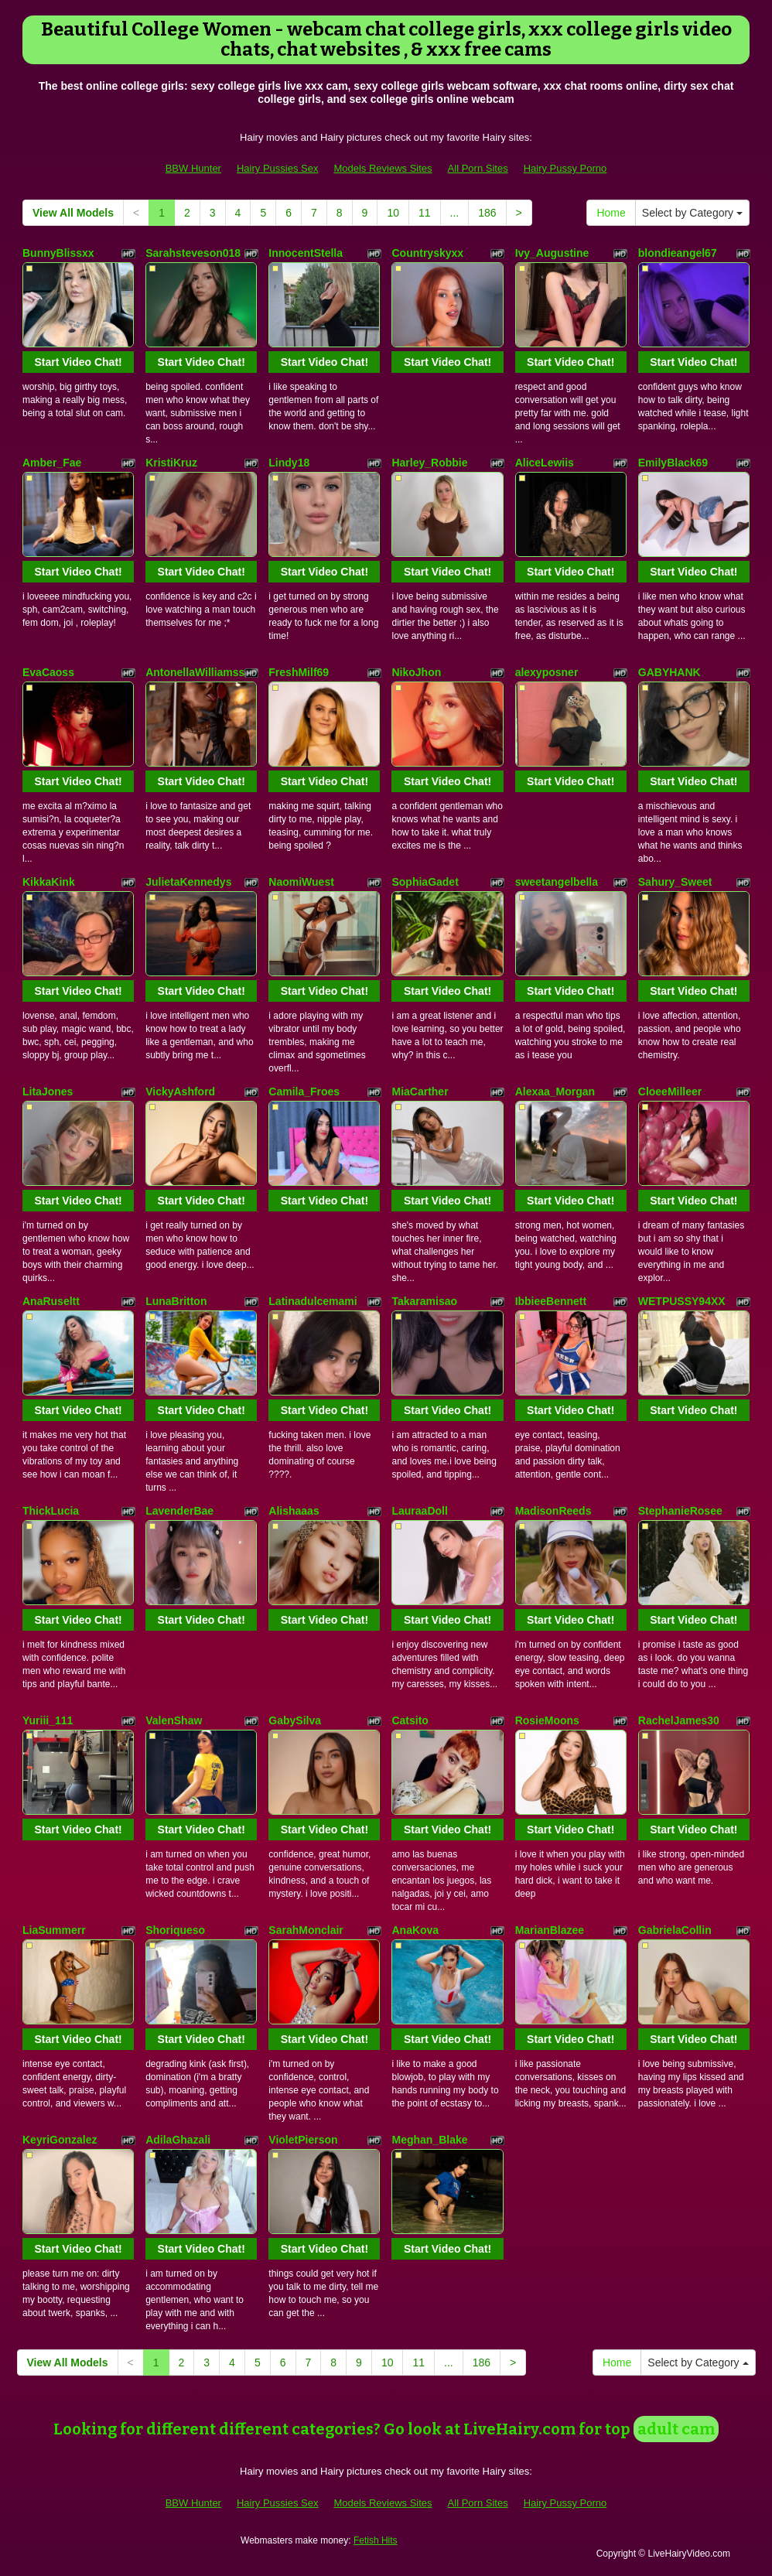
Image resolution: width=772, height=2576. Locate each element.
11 (424, 213)
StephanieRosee (680, 1511)
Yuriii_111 (47, 1720)
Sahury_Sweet (675, 882)
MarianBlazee (549, 1930)
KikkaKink (48, 882)
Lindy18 (288, 462)
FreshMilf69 (298, 672)
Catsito (409, 1720)
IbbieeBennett (551, 1301)
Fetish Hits (376, 2540)
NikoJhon (416, 672)
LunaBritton (176, 1301)
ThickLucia (50, 1511)
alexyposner (547, 672)
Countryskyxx (427, 253)
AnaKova (415, 1930)
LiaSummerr (54, 1930)
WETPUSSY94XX (682, 1301)
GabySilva (294, 1720)
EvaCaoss (48, 672)
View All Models (73, 213)
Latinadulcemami (312, 1301)
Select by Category (692, 213)
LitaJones (47, 1091)
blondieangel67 (677, 253)
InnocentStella (305, 253)
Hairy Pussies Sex (277, 168)
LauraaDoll (419, 1511)
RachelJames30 (678, 1720)
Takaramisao (424, 1301)
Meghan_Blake (429, 2140)
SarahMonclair (305, 1930)
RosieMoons (547, 1720)
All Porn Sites (478, 168)
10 (393, 213)
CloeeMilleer (670, 1091)
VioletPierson (302, 2140)
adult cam (676, 2429)
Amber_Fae (51, 462)
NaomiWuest (301, 882)
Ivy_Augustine (552, 253)
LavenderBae (179, 1511)
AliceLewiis (544, 462)
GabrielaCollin (675, 1930)
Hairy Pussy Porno (565, 168)
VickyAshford (180, 1091)
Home (610, 213)
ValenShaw (173, 1720)
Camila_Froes (304, 1091)
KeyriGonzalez (59, 2140)
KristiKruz (171, 462)
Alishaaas (293, 1511)
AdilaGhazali (177, 2140)
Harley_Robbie (429, 462)
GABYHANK (669, 672)
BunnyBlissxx (58, 253)
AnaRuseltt (51, 1301)
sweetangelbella (556, 882)
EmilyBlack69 (673, 462)
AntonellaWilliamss (194, 672)
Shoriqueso (175, 1930)
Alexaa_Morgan (555, 1091)
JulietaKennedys (188, 882)
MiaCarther (419, 1091)
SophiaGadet (424, 882)
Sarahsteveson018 (193, 253)
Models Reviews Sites (382, 168)
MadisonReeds (553, 1511)
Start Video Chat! (77, 362)
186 (487, 213)
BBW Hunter (193, 168)
